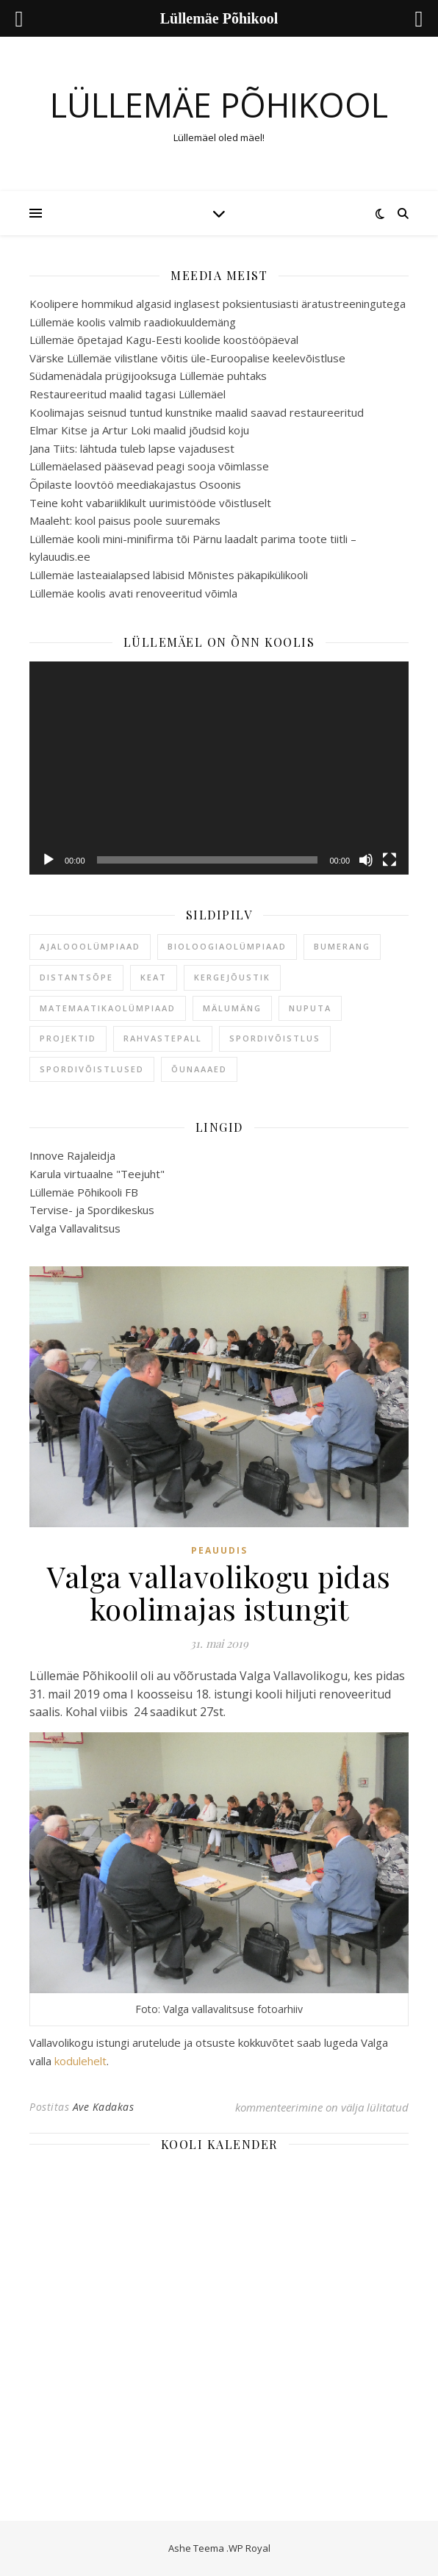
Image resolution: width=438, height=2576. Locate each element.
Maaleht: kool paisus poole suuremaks (124, 520)
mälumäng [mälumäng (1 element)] (232, 1007)
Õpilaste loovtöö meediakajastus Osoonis (135, 484)
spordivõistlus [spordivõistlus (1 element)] (274, 1038)
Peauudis (219, 1550)
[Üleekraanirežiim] (389, 860)
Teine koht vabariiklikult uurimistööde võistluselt (150, 502)
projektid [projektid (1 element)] (68, 1038)
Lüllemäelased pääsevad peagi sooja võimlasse (149, 466)
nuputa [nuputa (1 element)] (310, 1007)
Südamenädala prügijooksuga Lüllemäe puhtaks (148, 375)
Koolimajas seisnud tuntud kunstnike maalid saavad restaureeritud (196, 412)
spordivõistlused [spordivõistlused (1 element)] (92, 1068)
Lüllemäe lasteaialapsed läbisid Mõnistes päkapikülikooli (168, 574)
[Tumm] (366, 860)
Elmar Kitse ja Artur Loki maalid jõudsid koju (139, 430)
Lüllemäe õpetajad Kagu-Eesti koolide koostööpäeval (163, 339)
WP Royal (249, 2548)
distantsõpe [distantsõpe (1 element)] (76, 977)
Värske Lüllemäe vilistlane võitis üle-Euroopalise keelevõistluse (187, 358)
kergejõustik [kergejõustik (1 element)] (232, 977)
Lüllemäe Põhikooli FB (83, 1192)
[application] (219, 768)
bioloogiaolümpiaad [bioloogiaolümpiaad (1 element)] (227, 946)
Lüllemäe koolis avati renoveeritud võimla (133, 593)
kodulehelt (80, 2060)
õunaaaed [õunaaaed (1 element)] (199, 1068)
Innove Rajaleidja (72, 1155)
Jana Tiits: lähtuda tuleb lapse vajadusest (131, 448)
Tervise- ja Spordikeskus (91, 1209)
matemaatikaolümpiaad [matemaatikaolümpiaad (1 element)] (108, 1007)
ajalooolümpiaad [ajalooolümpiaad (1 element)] (90, 946)
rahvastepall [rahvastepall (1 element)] (162, 1038)
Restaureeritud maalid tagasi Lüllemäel (127, 394)
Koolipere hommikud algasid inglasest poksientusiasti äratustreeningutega (217, 303)
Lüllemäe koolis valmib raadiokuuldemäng (132, 322)
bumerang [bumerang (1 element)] (342, 946)
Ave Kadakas (103, 2107)
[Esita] (48, 860)
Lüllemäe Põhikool (219, 104)
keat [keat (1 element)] (153, 977)
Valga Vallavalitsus (75, 1228)
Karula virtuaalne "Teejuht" (97, 1173)
